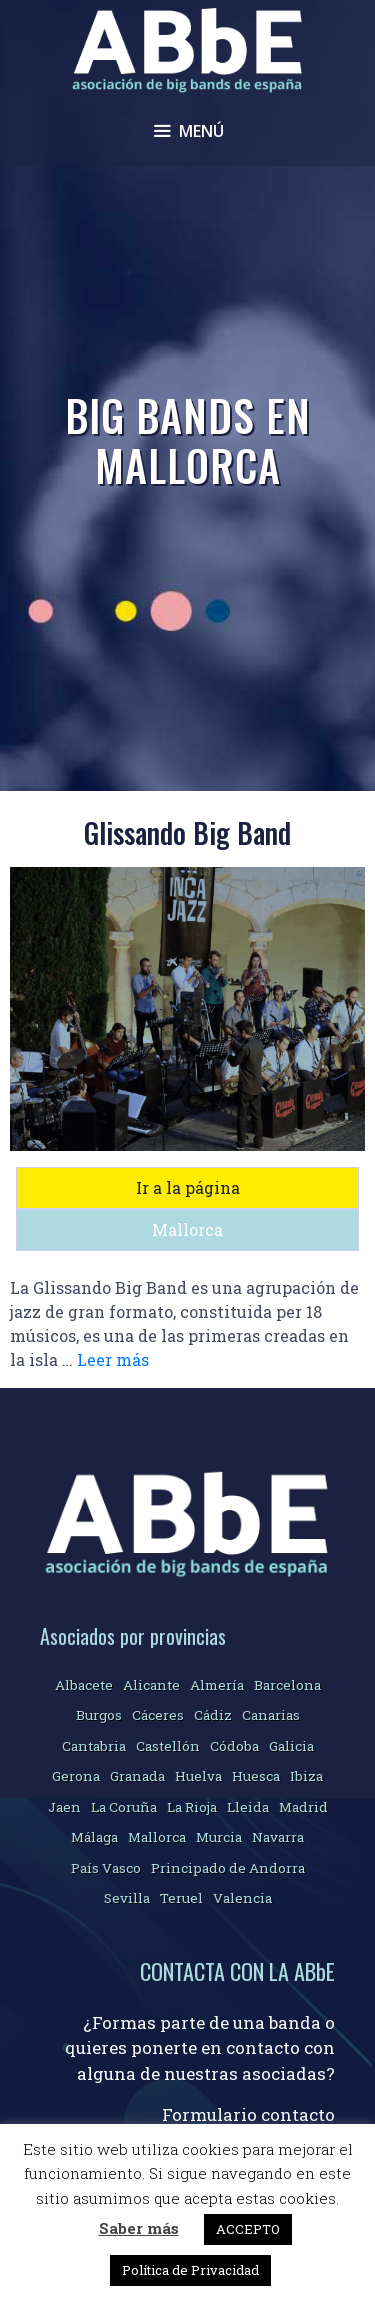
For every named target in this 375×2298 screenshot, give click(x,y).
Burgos (99, 1715)
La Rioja (192, 1807)
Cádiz (213, 1715)
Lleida (248, 1807)
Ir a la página (188, 1187)
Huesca (256, 1776)
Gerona (76, 1776)
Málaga (94, 1837)
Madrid (303, 1807)
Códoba (234, 1746)
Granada (137, 1776)
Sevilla (127, 1898)
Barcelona (287, 1685)
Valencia (242, 1898)
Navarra (278, 1837)
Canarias (271, 1715)
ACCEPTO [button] (248, 2229)
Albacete (84, 1685)
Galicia (291, 1746)
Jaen (64, 1807)
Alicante (151, 1685)
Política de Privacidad (190, 2270)
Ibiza (306, 1776)
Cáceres (158, 1715)
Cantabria (94, 1746)
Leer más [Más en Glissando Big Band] (113, 1359)
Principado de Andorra (228, 1868)
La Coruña (124, 1807)
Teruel (181, 1898)
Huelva (198, 1776)
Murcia (219, 1837)
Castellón (168, 1746)
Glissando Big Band (187, 832)
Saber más (139, 2228)
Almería (217, 1685)
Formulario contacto (248, 2114)
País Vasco (106, 1868)
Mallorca (187, 1229)
